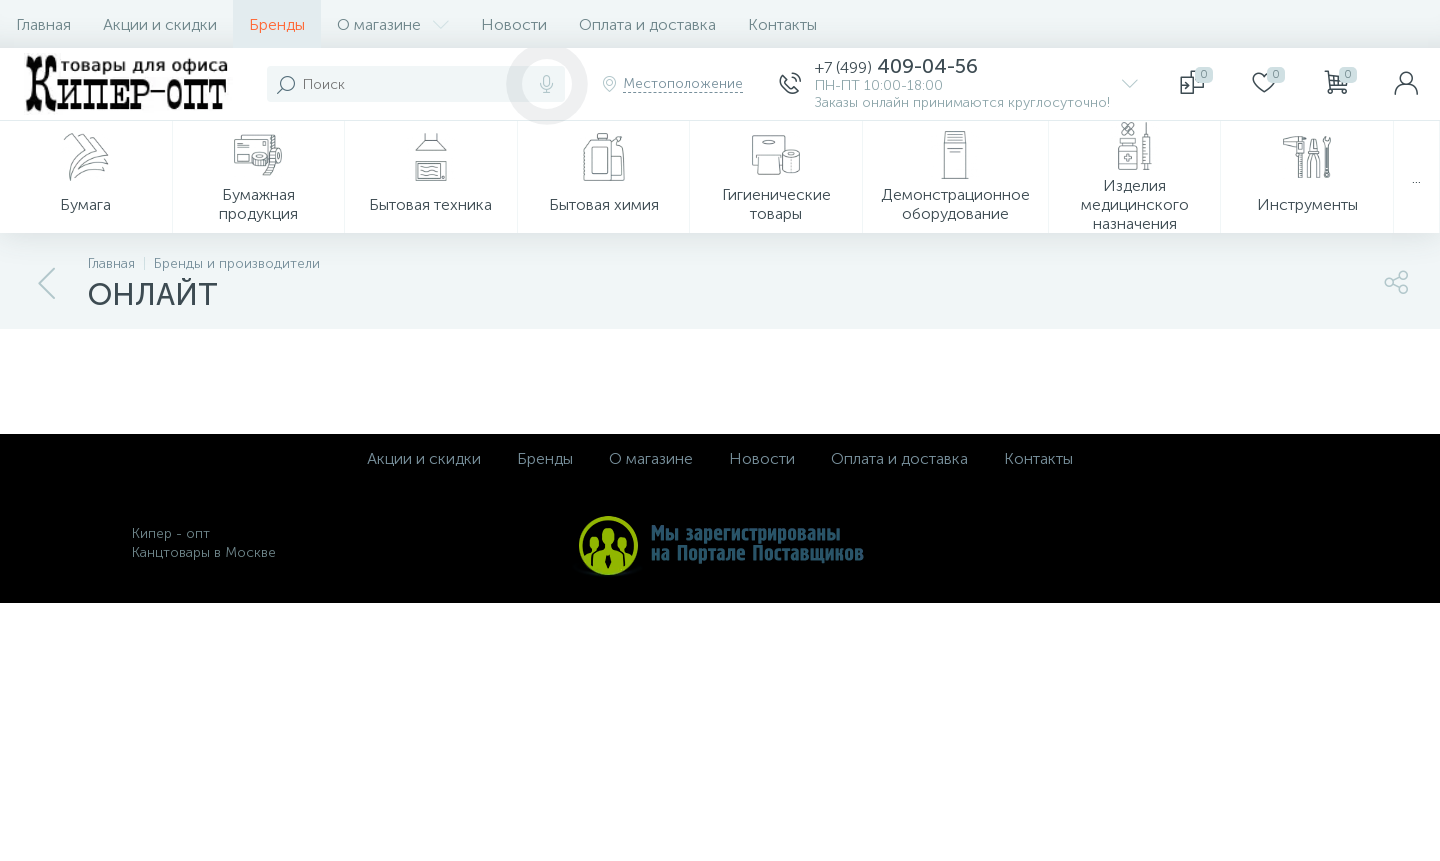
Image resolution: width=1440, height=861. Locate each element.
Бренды (277, 24)
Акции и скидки (160, 24)
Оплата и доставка (647, 24)
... (1416, 177)
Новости (514, 24)
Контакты (782, 24)
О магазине (393, 24)
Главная (43, 24)
